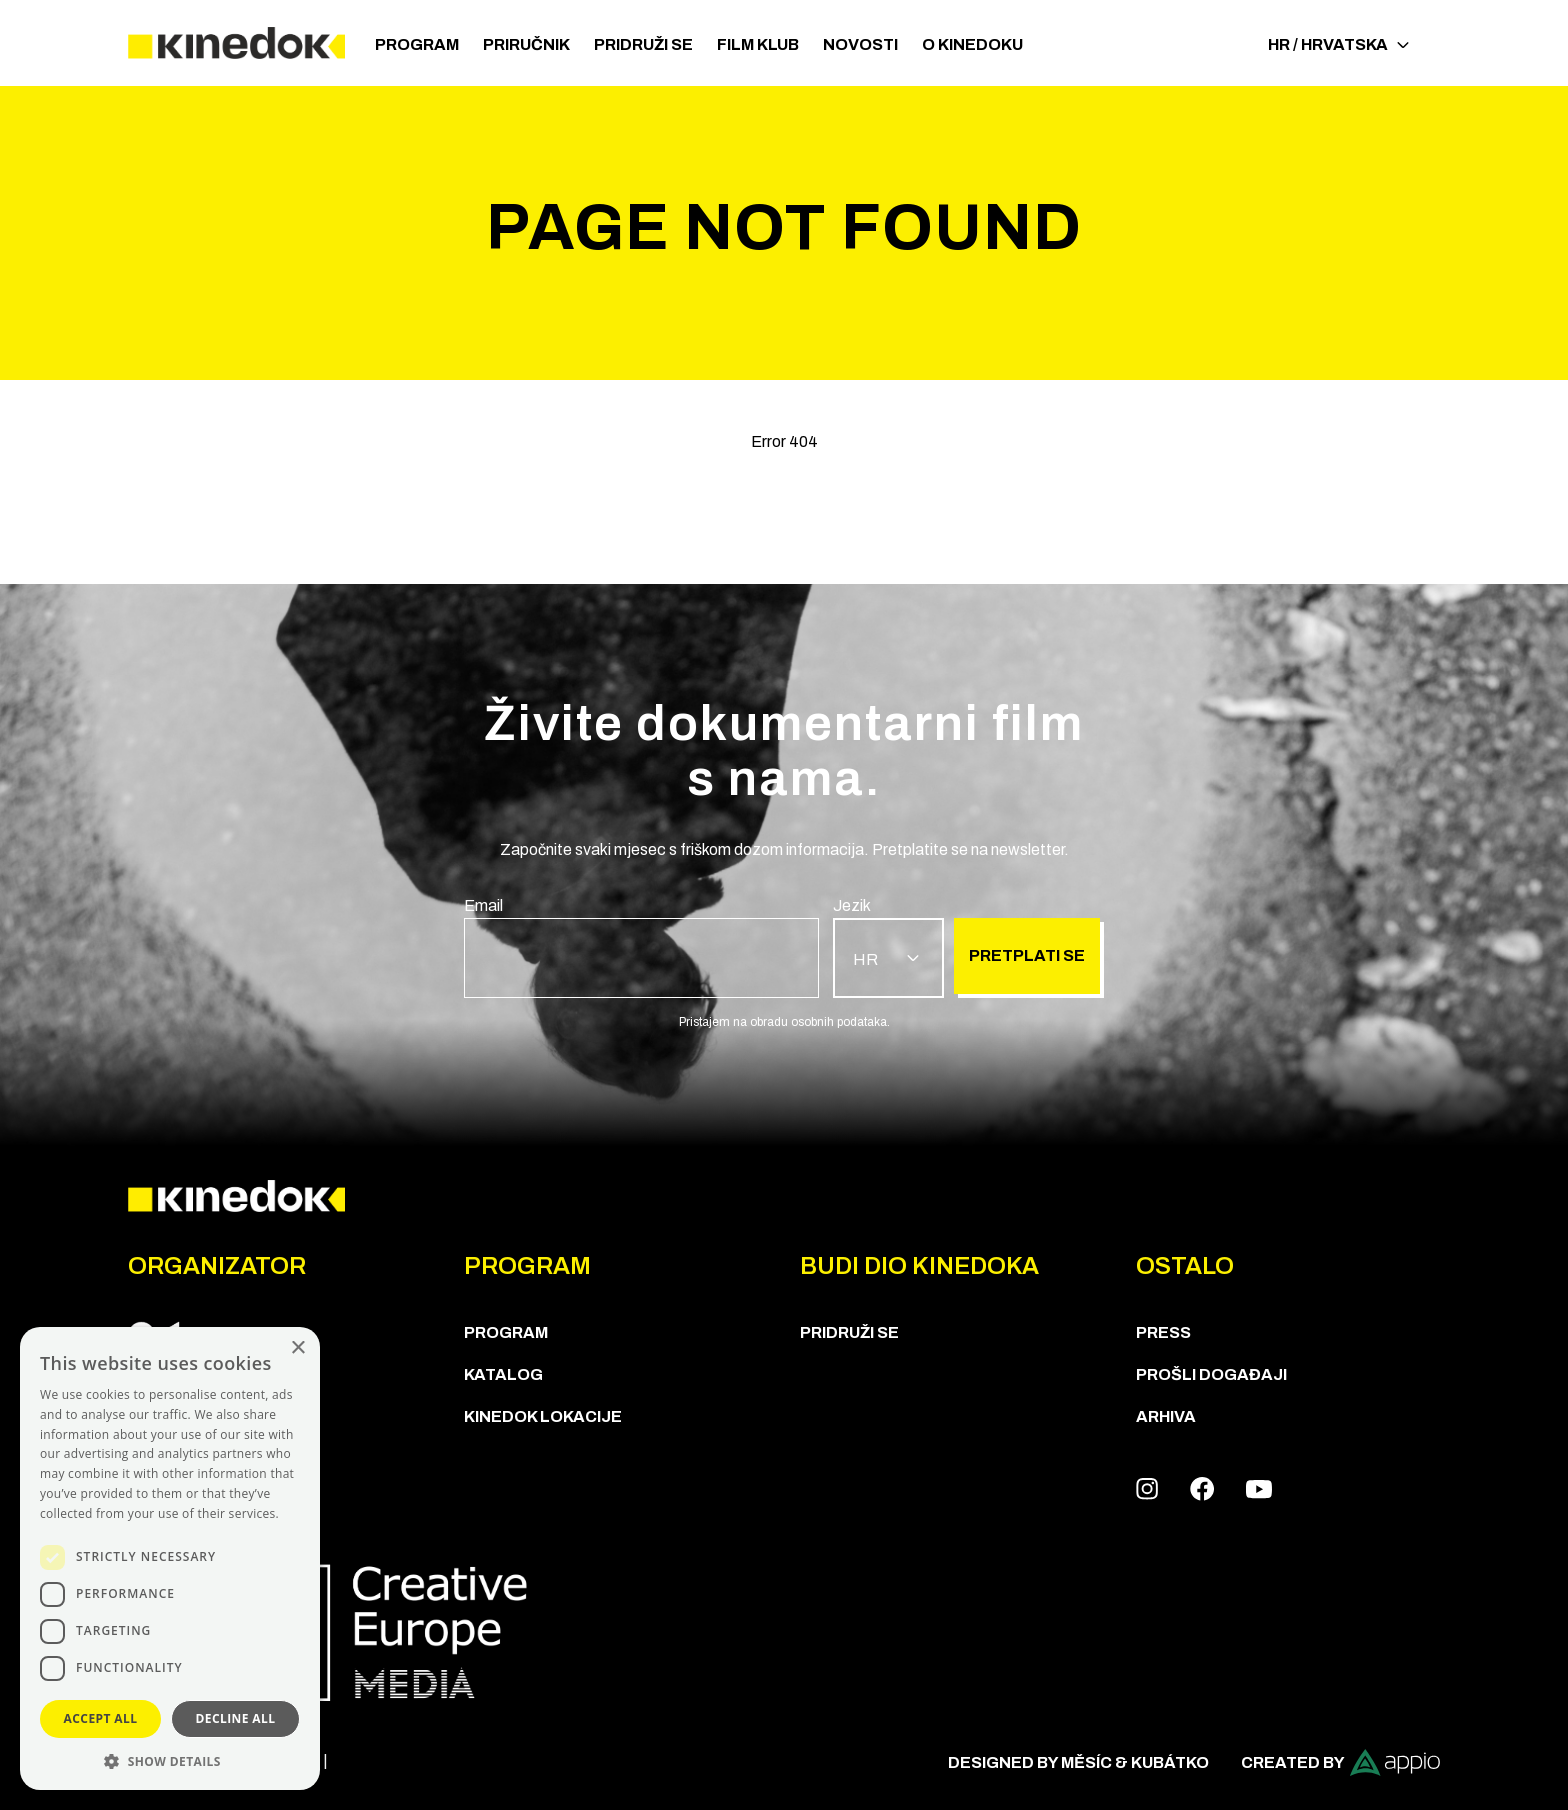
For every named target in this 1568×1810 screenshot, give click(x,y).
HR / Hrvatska (1338, 44)
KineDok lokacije (543, 1416)
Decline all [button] (236, 1718)
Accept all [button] (101, 1718)
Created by (1340, 1762)
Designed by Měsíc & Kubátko (1078, 1762)
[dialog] (170, 1558)
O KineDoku (972, 44)
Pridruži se (643, 44)
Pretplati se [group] (1027, 955)
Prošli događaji (1211, 1374)
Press (1163, 1332)
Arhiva (1166, 1416)
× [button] (297, 1348)
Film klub (758, 44)
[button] (170, 1760)
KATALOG (503, 1374)
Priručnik (526, 44)
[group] (641, 946)
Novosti (860, 44)
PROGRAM (417, 44)
